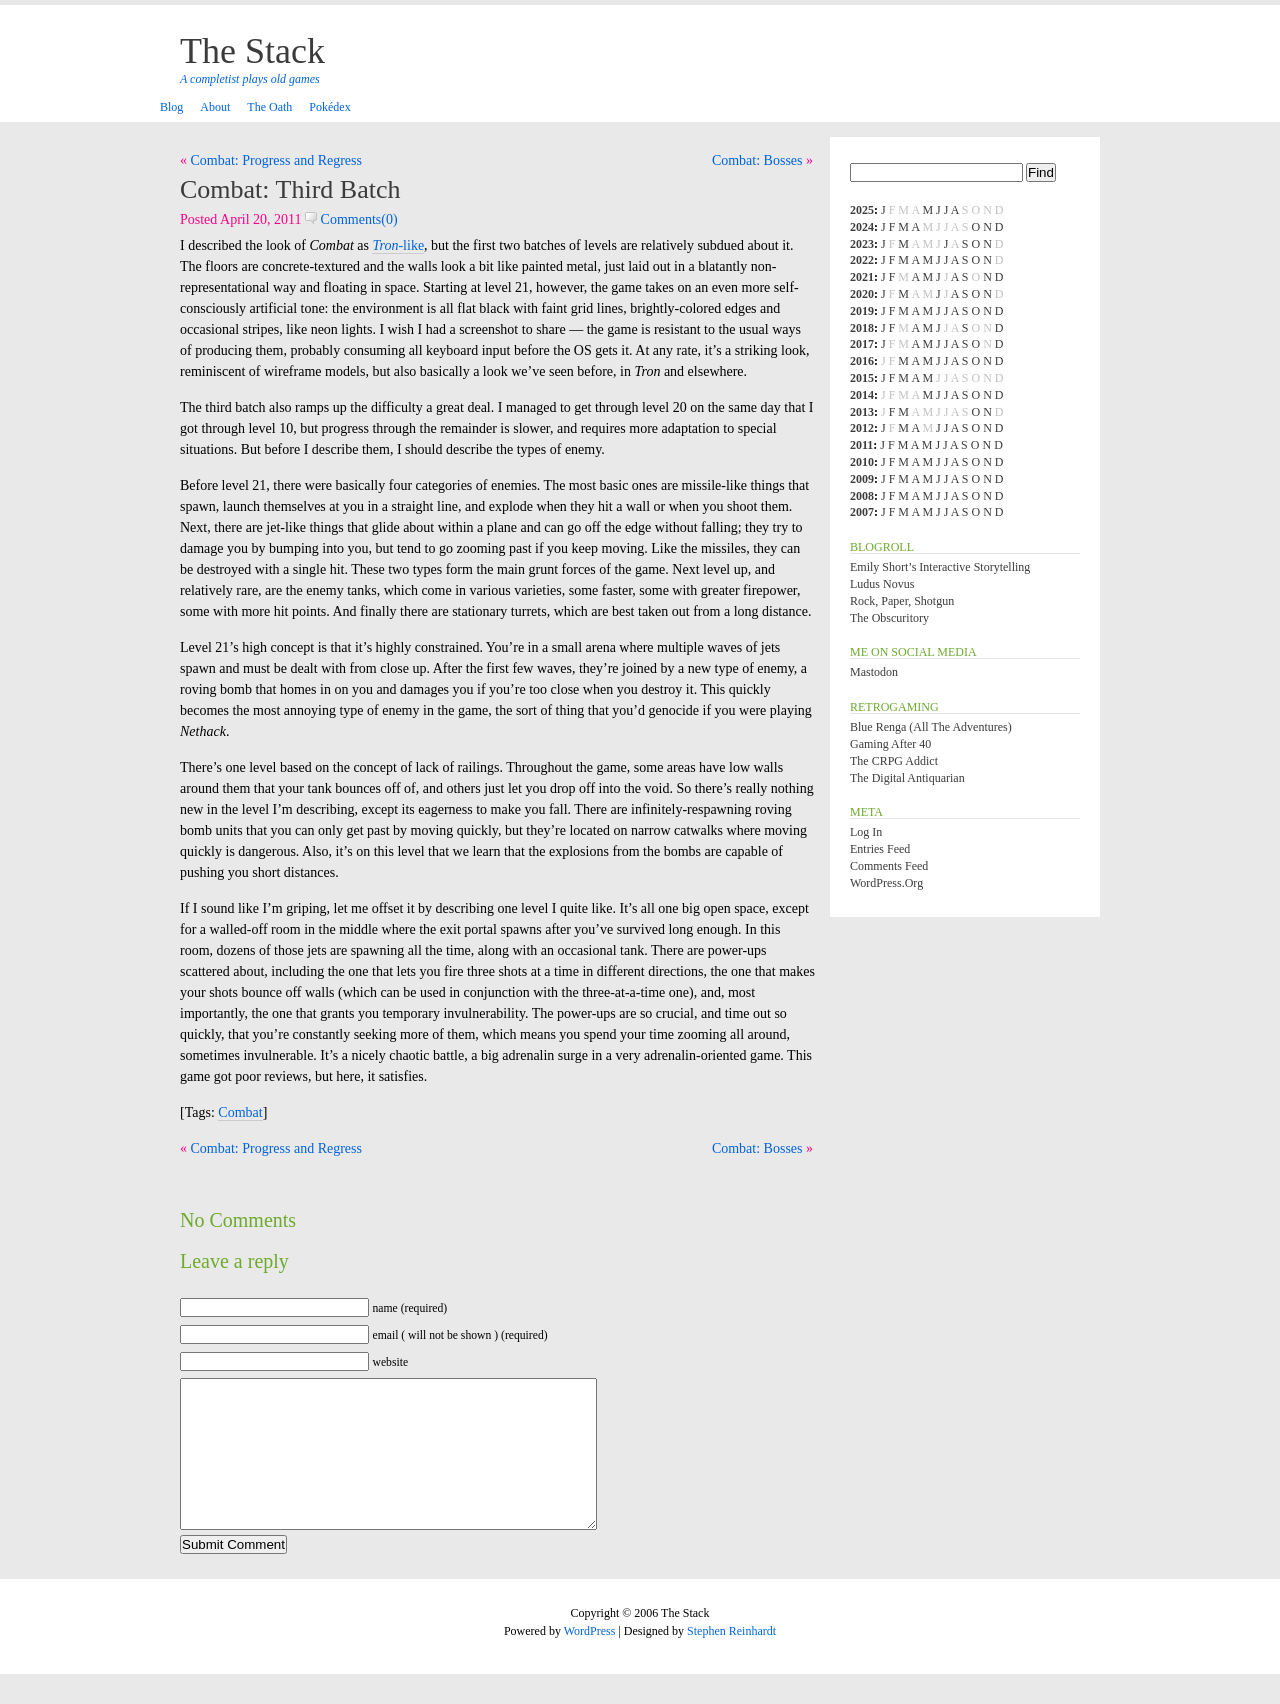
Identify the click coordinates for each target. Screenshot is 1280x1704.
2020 (862, 294)
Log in (866, 832)
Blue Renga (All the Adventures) (931, 727)
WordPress (590, 1661)
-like (398, 245)
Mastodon (874, 672)
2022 (862, 260)
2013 (862, 412)
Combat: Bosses (757, 160)
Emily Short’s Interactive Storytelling (940, 567)
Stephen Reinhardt (731, 1661)
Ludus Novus (882, 584)
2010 (862, 462)
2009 (862, 479)
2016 (862, 361)
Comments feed (889, 866)
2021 (862, 277)
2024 (862, 227)
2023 (862, 244)
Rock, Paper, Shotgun (902, 601)
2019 (862, 311)
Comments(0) (351, 219)
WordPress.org (886, 883)
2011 (861, 445)
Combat (240, 1112)
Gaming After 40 (890, 744)
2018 (862, 328)
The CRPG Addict (894, 761)
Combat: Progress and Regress (276, 160)
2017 (862, 344)
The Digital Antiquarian (907, 778)
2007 (862, 512)
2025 (862, 210)
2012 (862, 428)
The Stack (252, 51)
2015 (862, 378)
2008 (862, 496)
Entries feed (880, 849)
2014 (862, 395)
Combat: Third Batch (290, 189)
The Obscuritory (889, 618)
